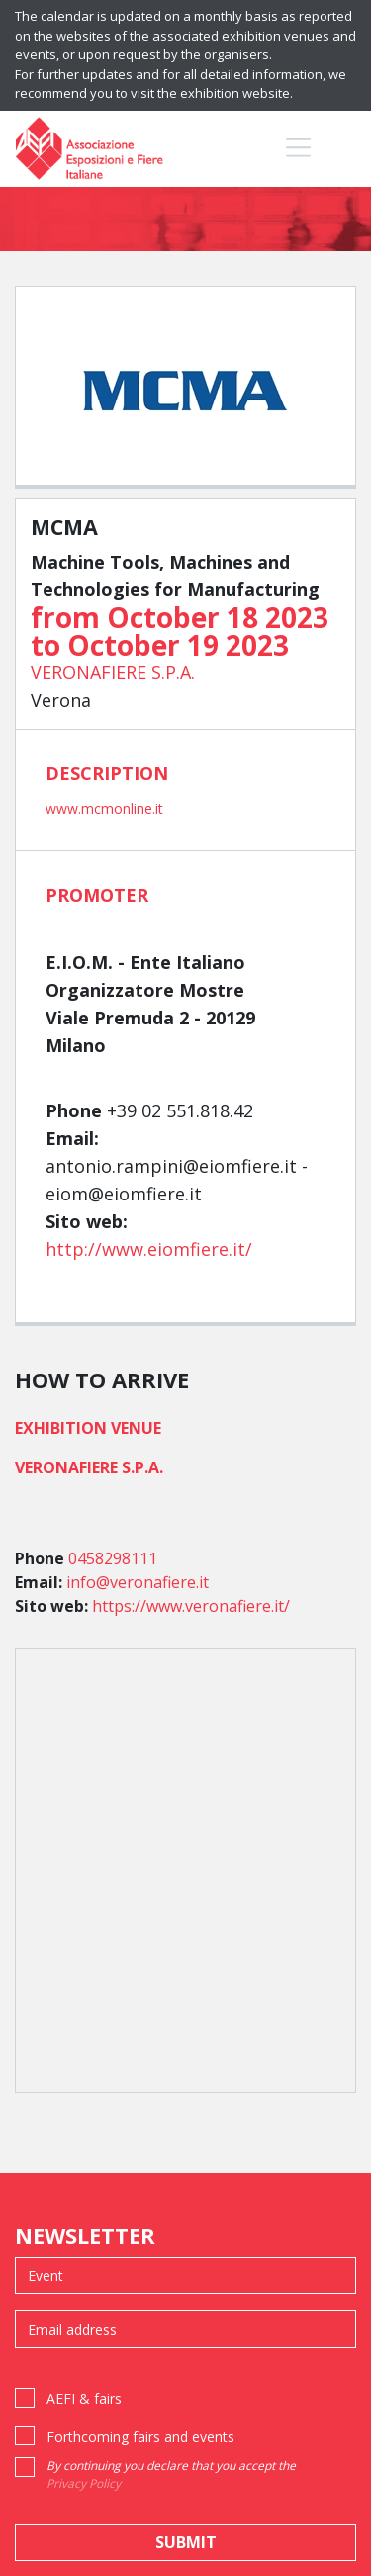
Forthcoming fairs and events (140, 2436)
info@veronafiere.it (137, 1582)
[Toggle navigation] (298, 146)
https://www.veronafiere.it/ (191, 1606)
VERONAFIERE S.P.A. (113, 672)
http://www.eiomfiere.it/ (149, 1249)
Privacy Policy (83, 2483)
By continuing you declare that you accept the (171, 2474)
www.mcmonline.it (104, 808)
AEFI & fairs (84, 2398)
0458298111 (112, 1558)
